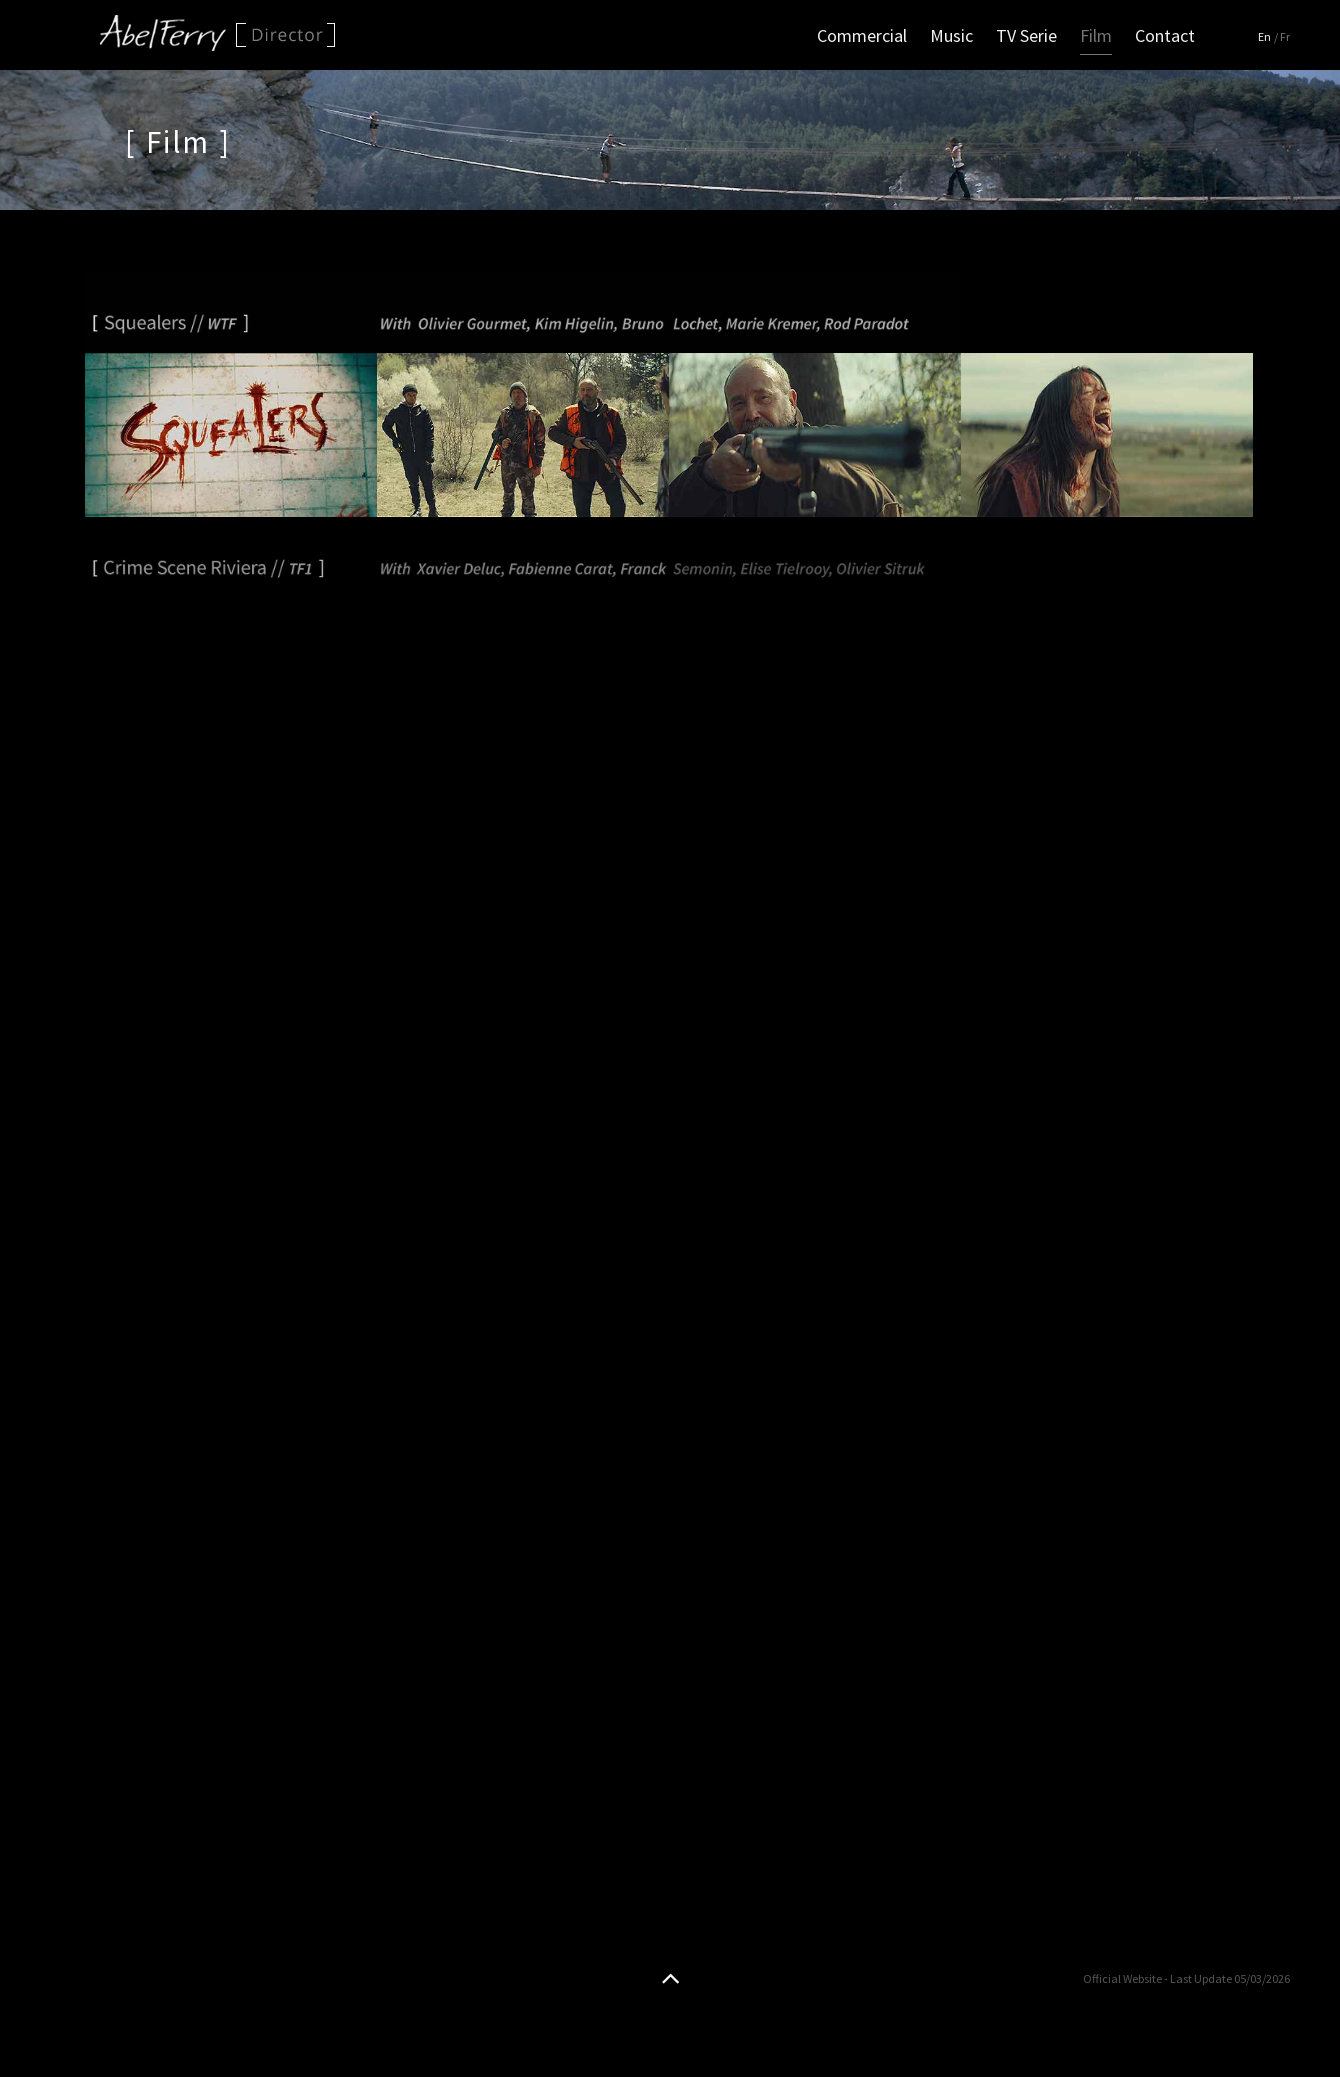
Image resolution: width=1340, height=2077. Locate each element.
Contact (1165, 35)
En (1264, 36)
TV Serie (1026, 35)
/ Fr (1282, 36)
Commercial (862, 35)
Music (951, 35)
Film (1096, 35)
